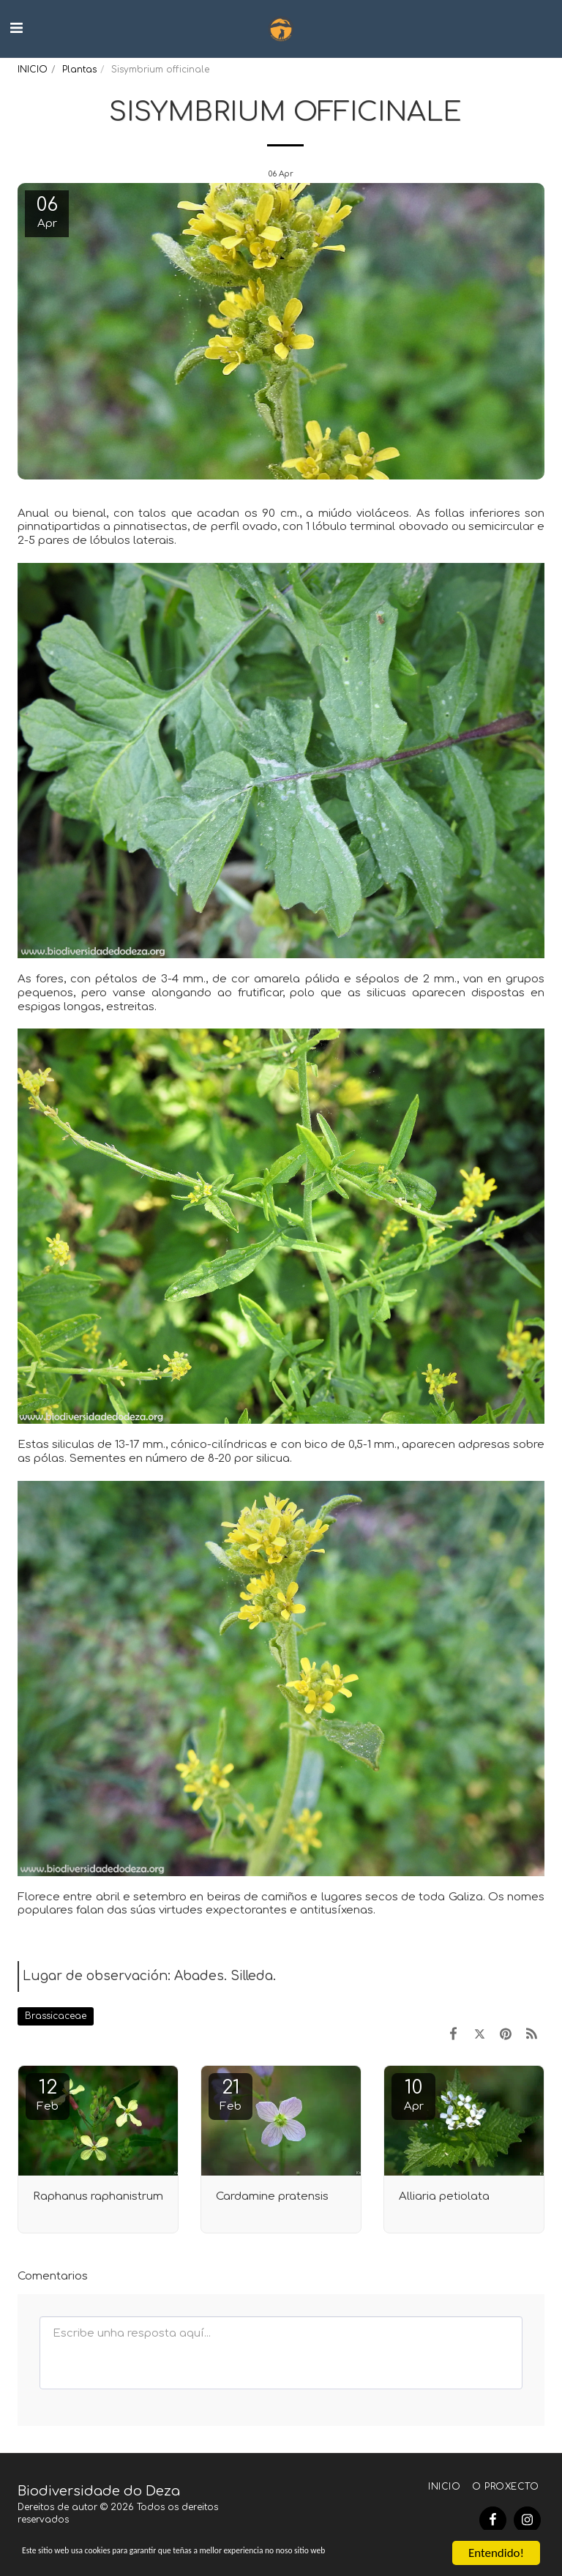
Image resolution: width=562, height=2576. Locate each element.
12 (48, 2095)
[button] (16, 28)
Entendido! (496, 2539)
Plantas (79, 69)
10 (413, 2095)
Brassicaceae (55, 2016)
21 (230, 2095)
